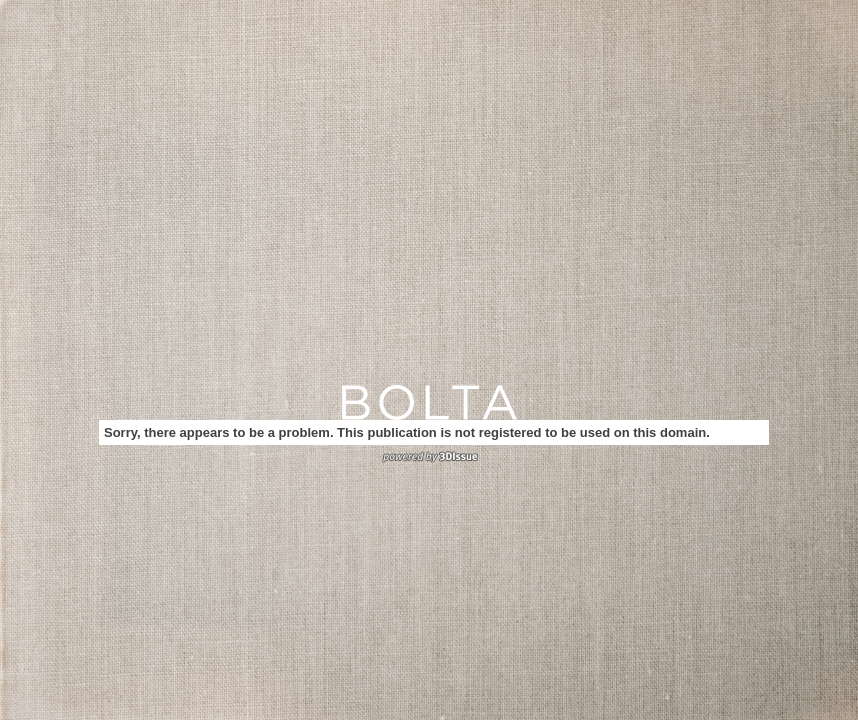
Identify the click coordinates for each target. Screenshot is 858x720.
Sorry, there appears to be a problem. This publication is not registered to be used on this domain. (407, 432)
